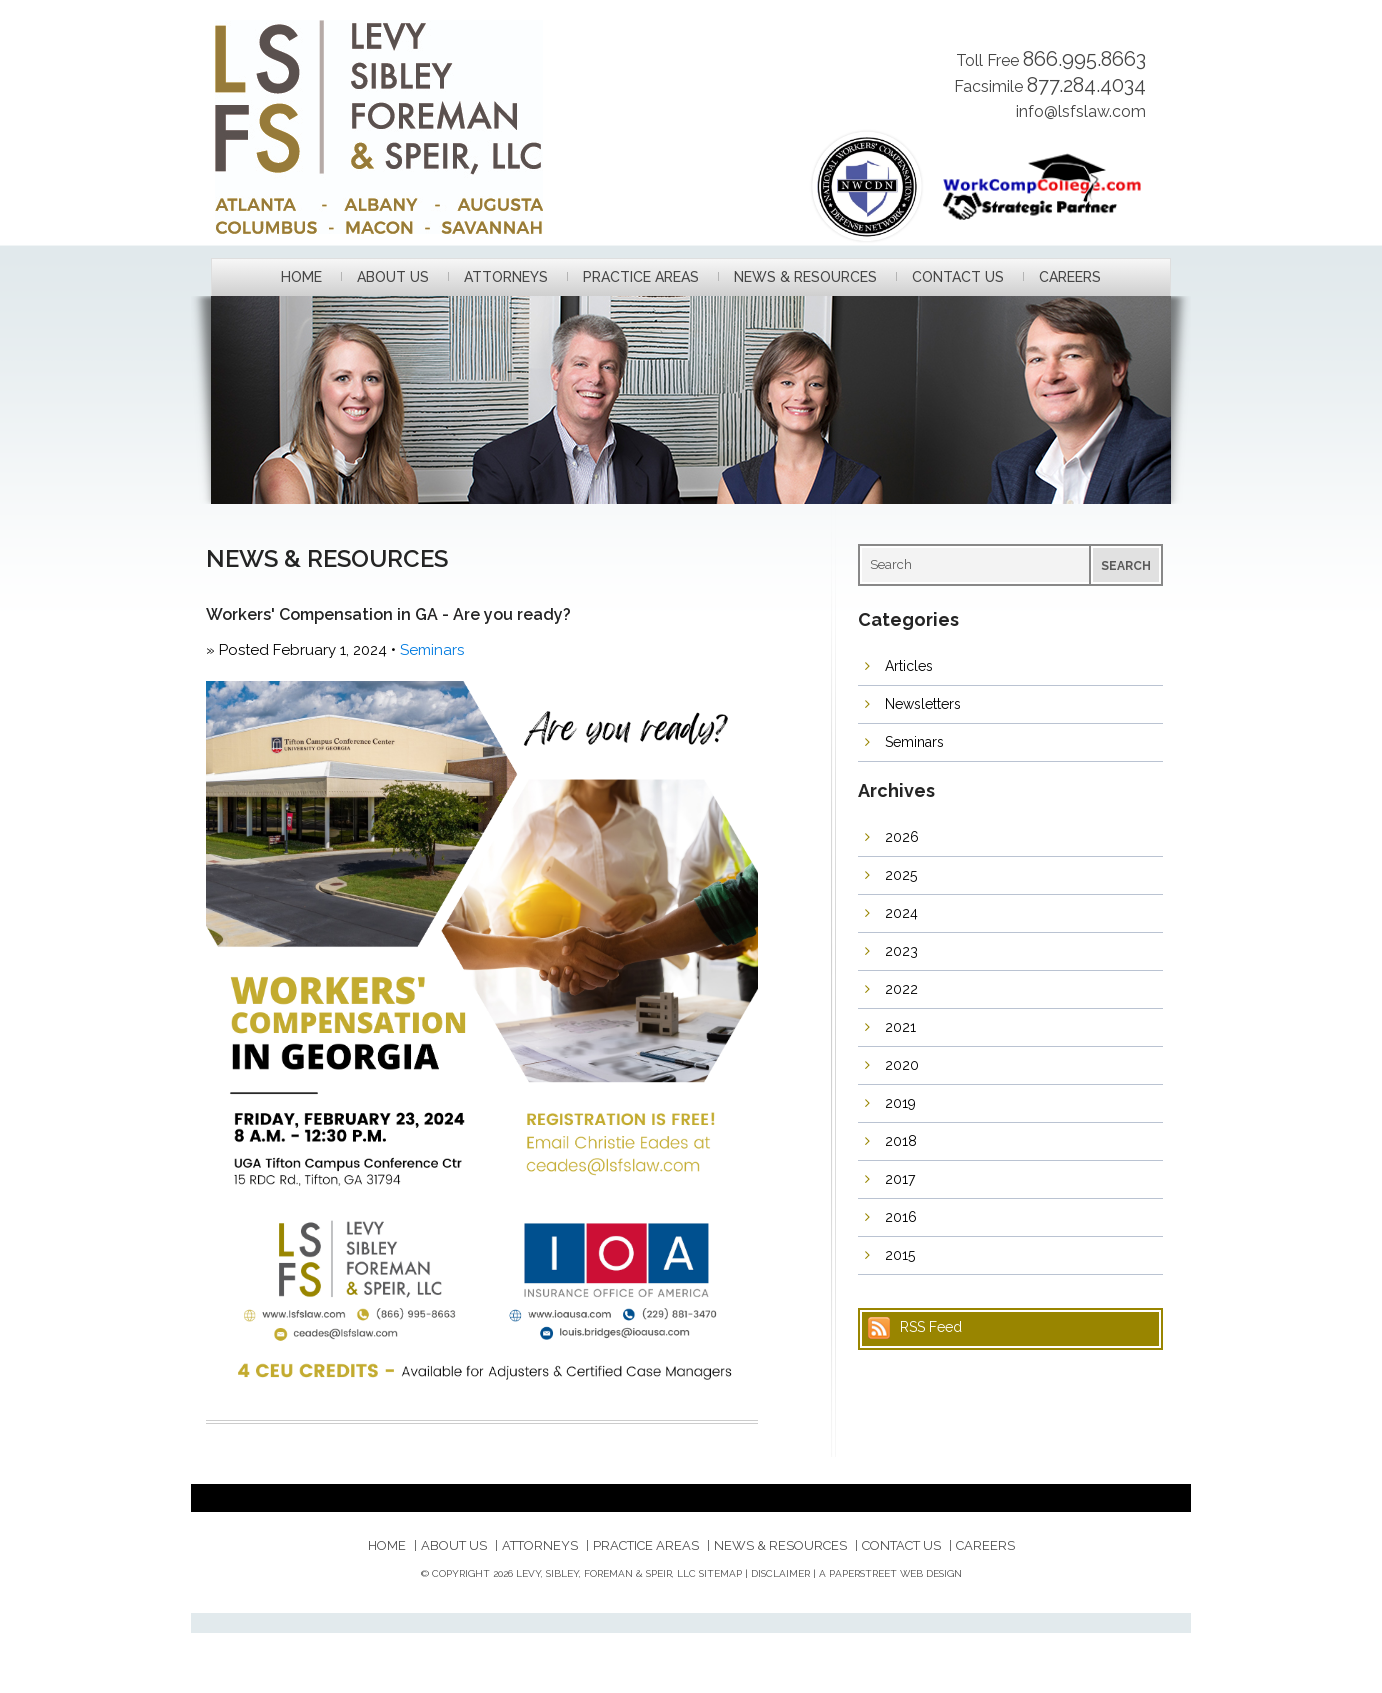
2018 (901, 1141)
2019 (900, 1103)
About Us (393, 277)
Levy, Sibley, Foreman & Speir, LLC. (432, 127)
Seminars (432, 650)
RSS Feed (931, 1327)
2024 (901, 913)
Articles (909, 666)
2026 (902, 837)
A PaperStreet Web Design (890, 1573)
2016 (901, 1217)
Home (301, 277)
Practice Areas (641, 277)
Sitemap (720, 1573)
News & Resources (805, 277)
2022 (901, 989)
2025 (901, 875)
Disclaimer (780, 1573)
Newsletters (923, 704)
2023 (901, 951)
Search (1126, 566)
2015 (900, 1255)
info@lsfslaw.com (1081, 111)
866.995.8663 (1084, 59)
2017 (900, 1179)
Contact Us (958, 277)
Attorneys (506, 277)
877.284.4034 (1086, 85)
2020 (902, 1065)
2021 (900, 1027)
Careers (1070, 277)
